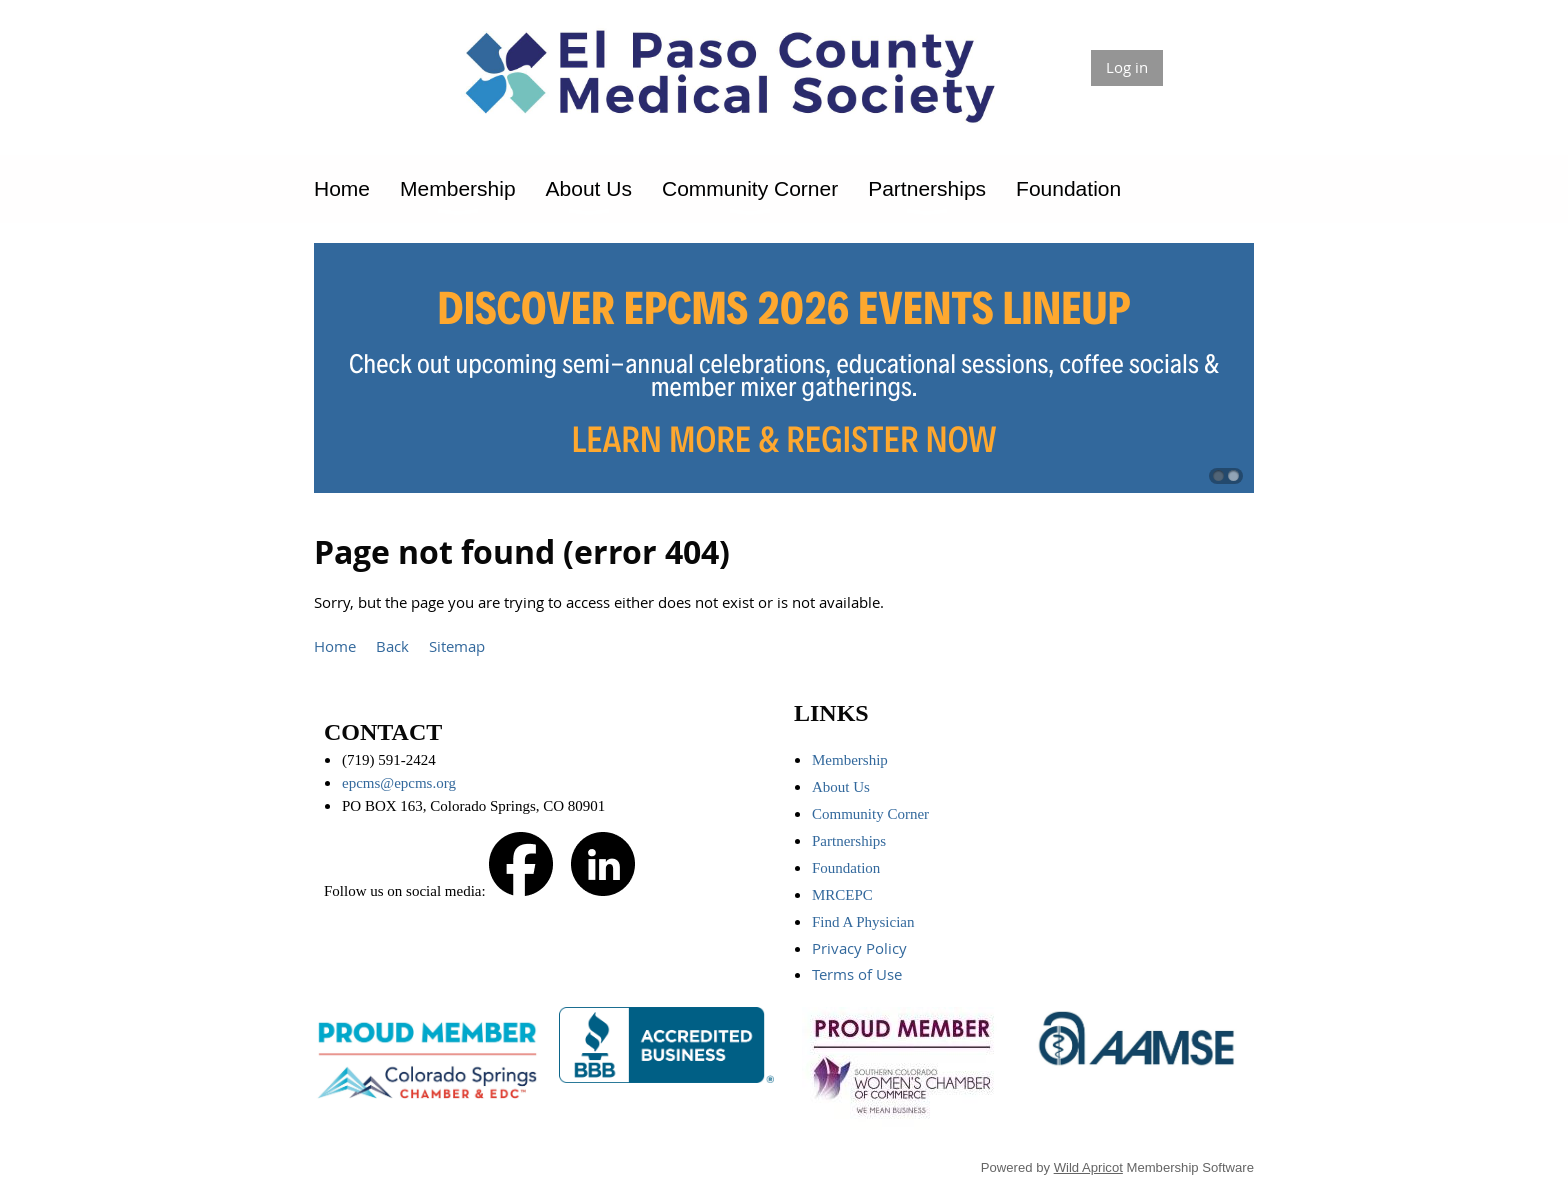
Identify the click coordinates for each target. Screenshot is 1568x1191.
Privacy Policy (861, 948)
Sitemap (457, 646)
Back (392, 646)
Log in (1127, 67)
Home (335, 646)
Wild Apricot (1088, 1167)
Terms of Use (859, 974)
